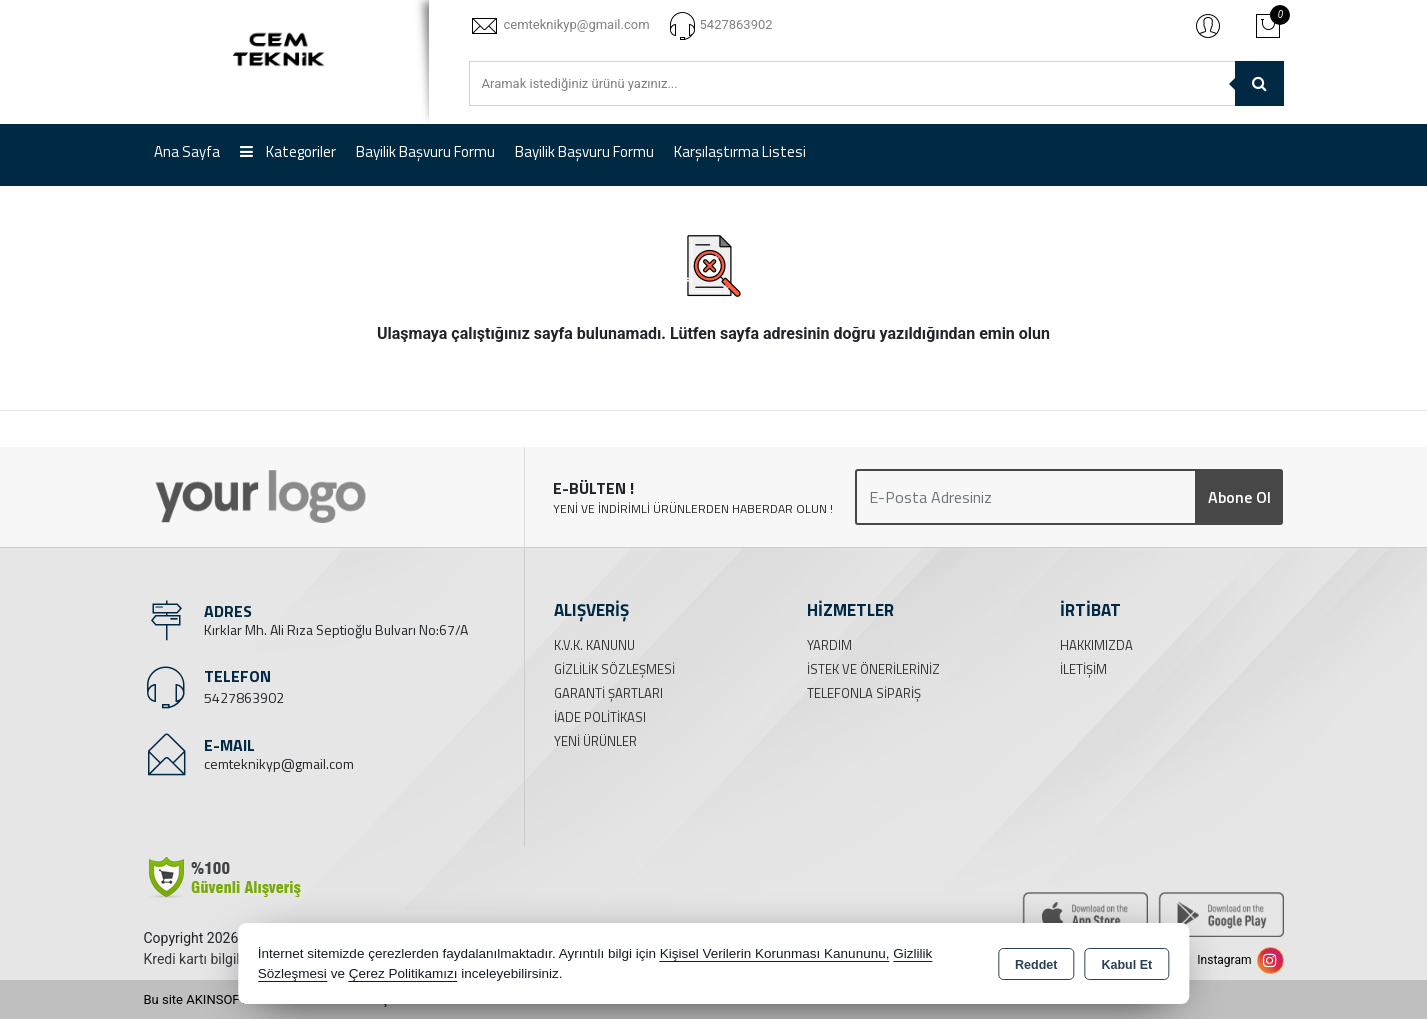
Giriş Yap (1208, 25)
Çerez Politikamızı (403, 973)
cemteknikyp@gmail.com (279, 763)
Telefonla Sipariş (864, 693)
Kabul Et (1126, 965)
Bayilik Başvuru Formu (425, 151)
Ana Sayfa (187, 151)
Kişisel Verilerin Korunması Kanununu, (775, 953)
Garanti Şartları (608, 693)
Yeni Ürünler (595, 741)
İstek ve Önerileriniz (873, 669)
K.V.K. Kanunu (594, 645)
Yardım (829, 645)
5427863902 (244, 697)
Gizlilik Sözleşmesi (614, 669)
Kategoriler (288, 151)
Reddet (1036, 965)
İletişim (1083, 669)
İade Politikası (600, 717)
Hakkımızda (1096, 645)
